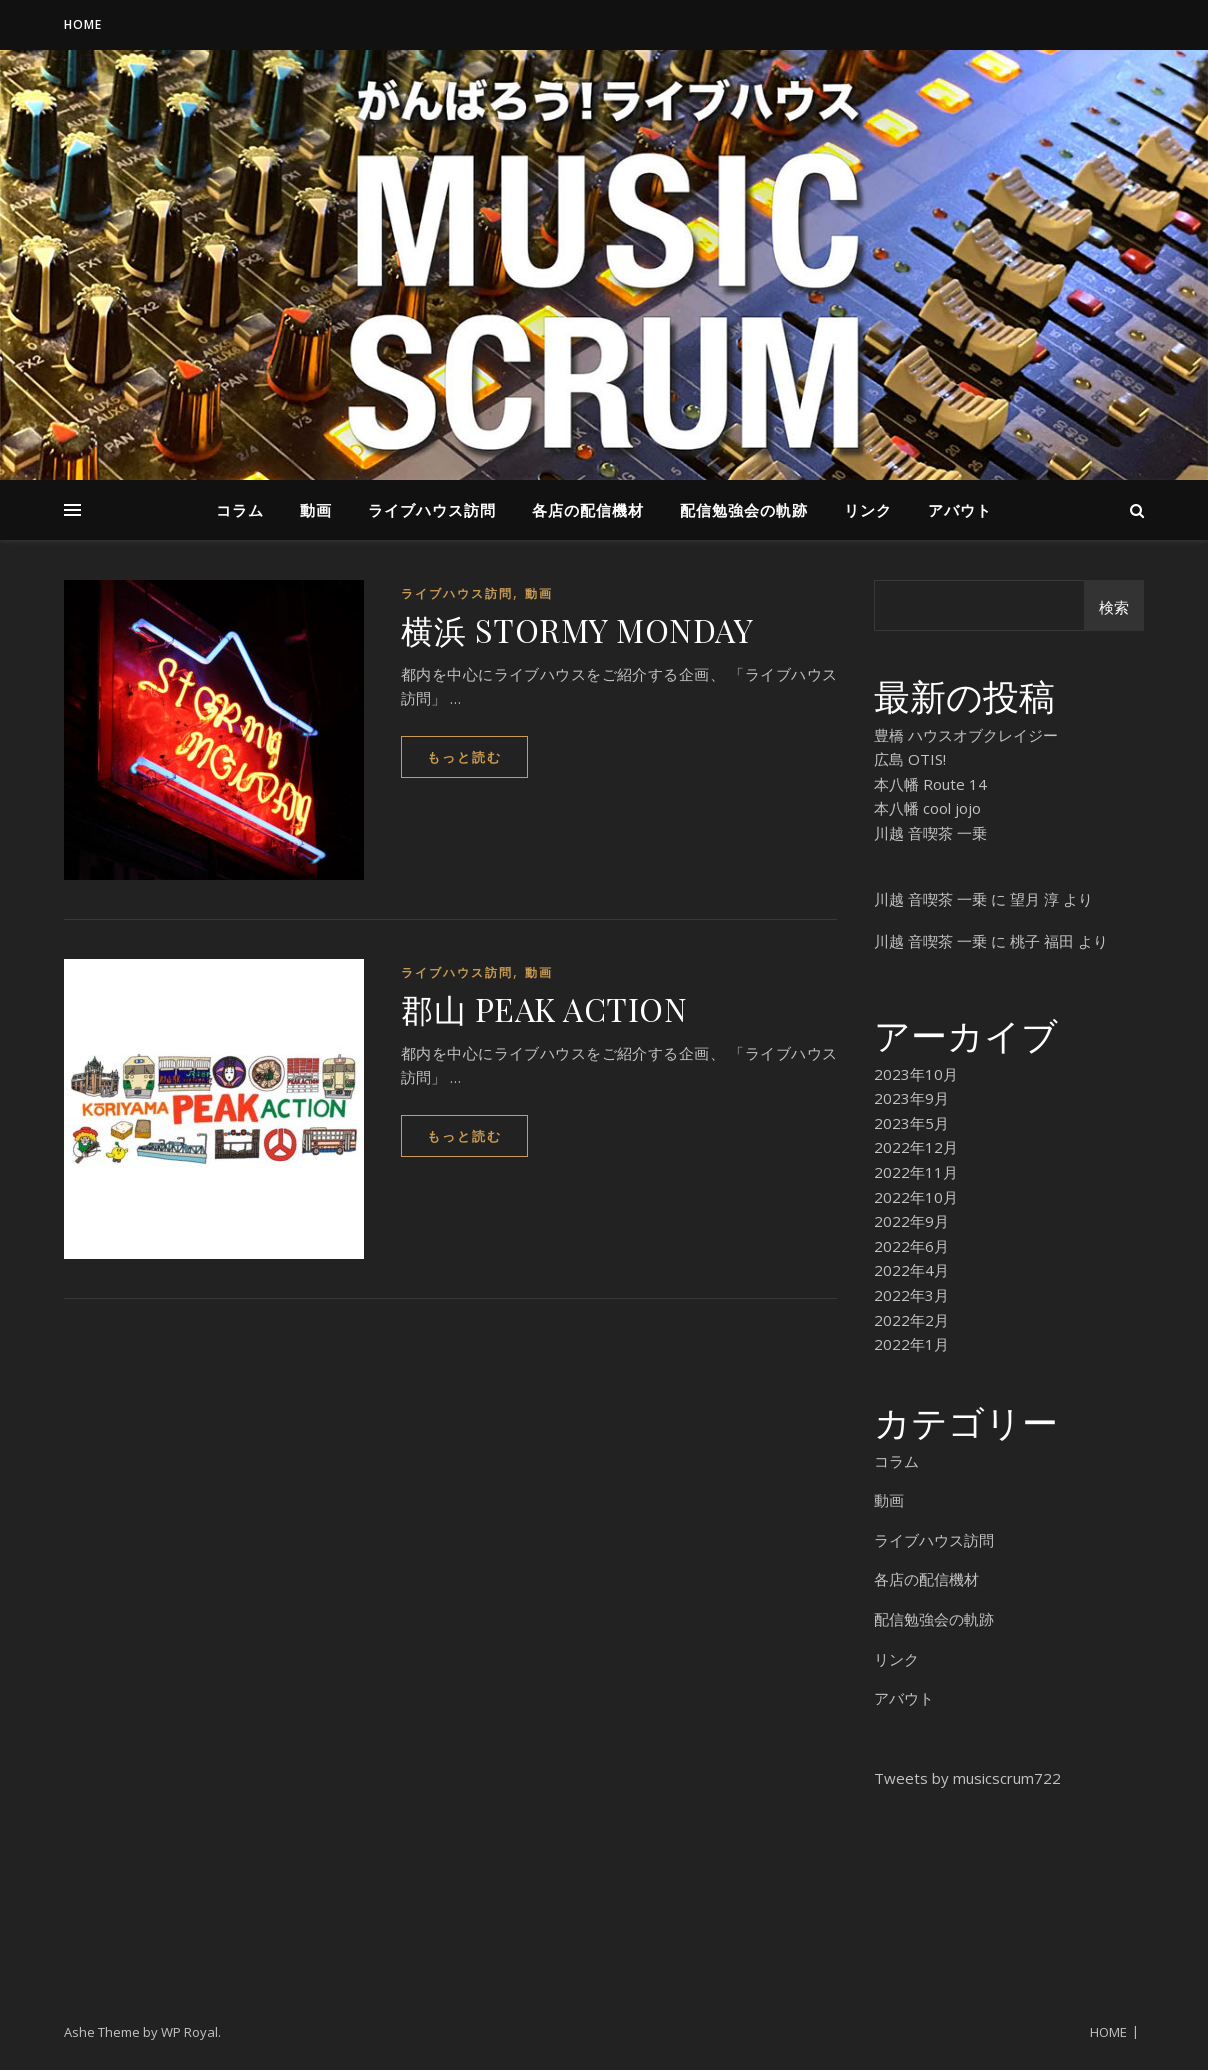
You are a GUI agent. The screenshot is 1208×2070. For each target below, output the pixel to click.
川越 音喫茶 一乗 (930, 833)
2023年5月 (911, 1123)
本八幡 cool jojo (927, 808)
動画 (316, 510)
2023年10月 (916, 1074)
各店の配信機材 (588, 510)
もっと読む (464, 757)
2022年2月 (911, 1320)
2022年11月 (916, 1172)
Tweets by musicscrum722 (967, 1778)
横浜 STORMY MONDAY (577, 629)
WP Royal (189, 2032)
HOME (83, 24)
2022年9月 (911, 1221)
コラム (240, 510)
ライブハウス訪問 (432, 510)
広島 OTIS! (910, 759)
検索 (1114, 607)
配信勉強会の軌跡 (744, 510)
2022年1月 (911, 1344)
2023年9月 (911, 1098)
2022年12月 (916, 1147)
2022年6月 (911, 1246)
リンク (868, 510)
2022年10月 (916, 1197)
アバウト (960, 510)
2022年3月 (911, 1295)
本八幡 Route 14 (930, 784)
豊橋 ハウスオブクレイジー (966, 735)
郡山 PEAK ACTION (544, 1008)
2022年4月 (911, 1270)
